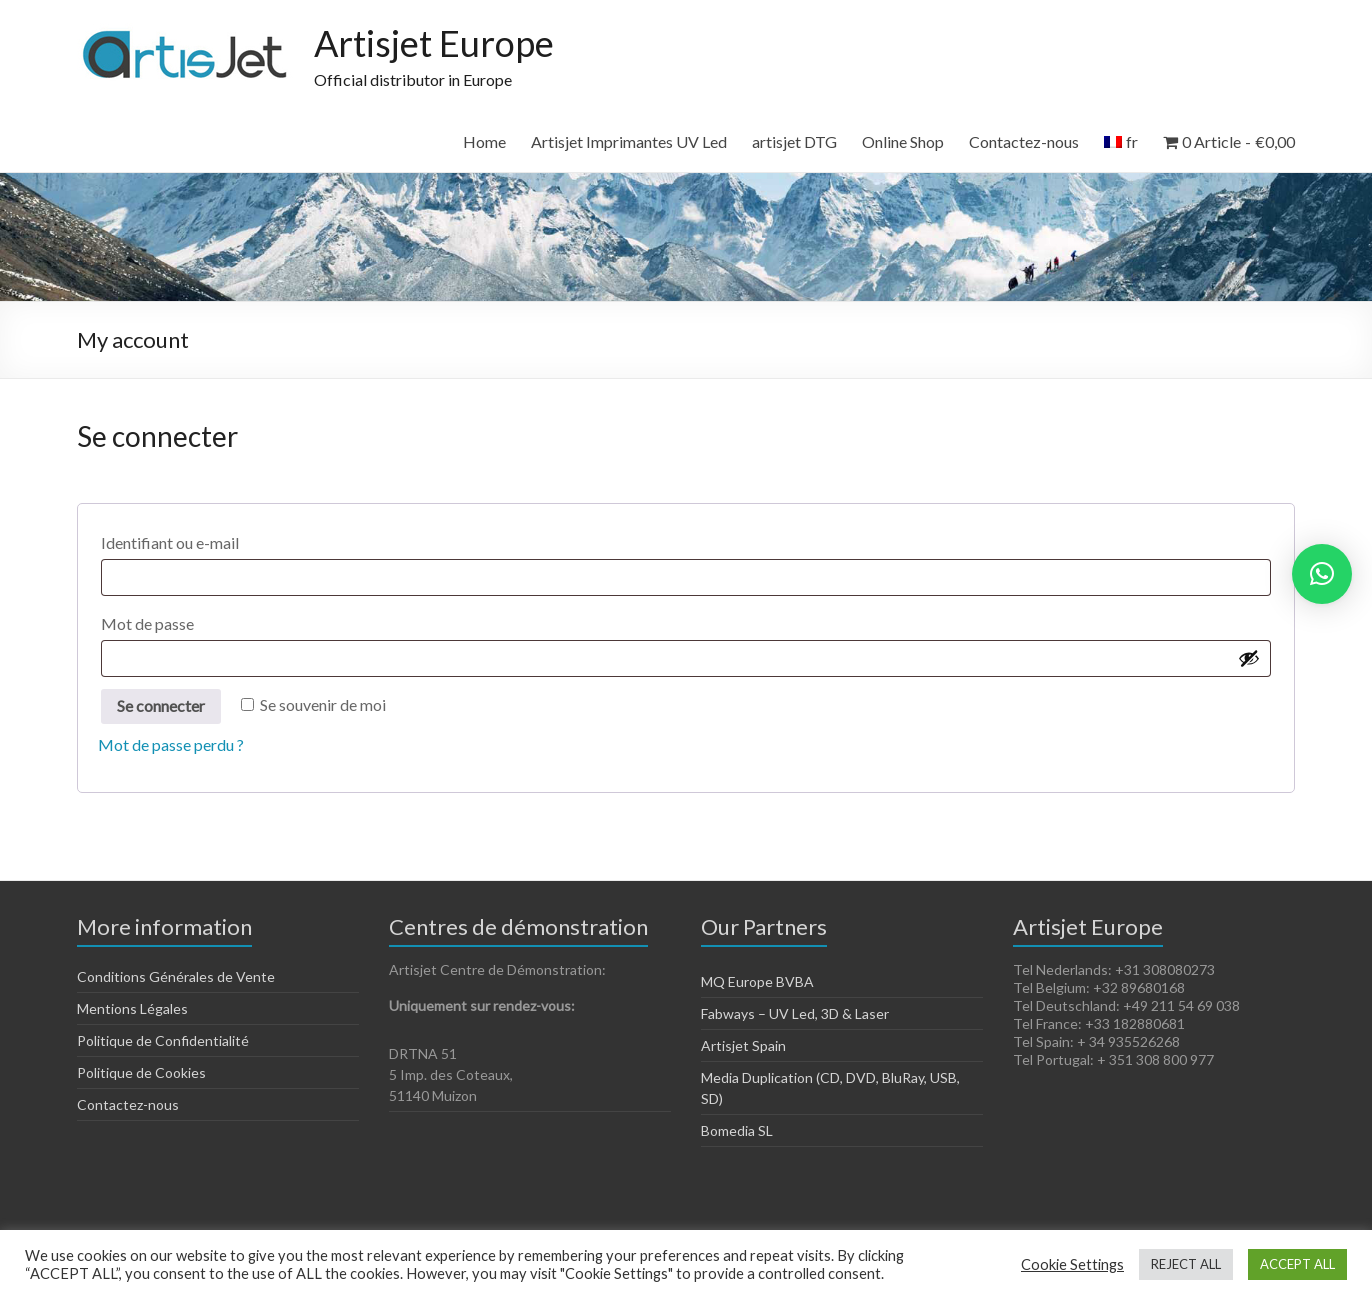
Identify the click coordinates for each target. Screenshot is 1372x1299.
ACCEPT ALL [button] (1297, 1264)
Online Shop (903, 141)
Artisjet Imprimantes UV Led (629, 141)
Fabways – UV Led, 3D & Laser (795, 1013)
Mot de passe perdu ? (171, 744)
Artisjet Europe (434, 43)
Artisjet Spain (743, 1045)
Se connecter (161, 705)
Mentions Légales (132, 1008)
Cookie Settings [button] (1072, 1264)
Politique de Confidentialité (163, 1040)
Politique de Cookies (141, 1072)
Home (484, 141)
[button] (1322, 574)
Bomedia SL (737, 1130)
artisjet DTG (794, 141)
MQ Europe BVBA (757, 981)
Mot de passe (192, 620)
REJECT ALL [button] (1186, 1264)
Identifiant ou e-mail (215, 539)
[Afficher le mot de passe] (1249, 658)
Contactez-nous (1024, 141)
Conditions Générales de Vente (176, 976)
